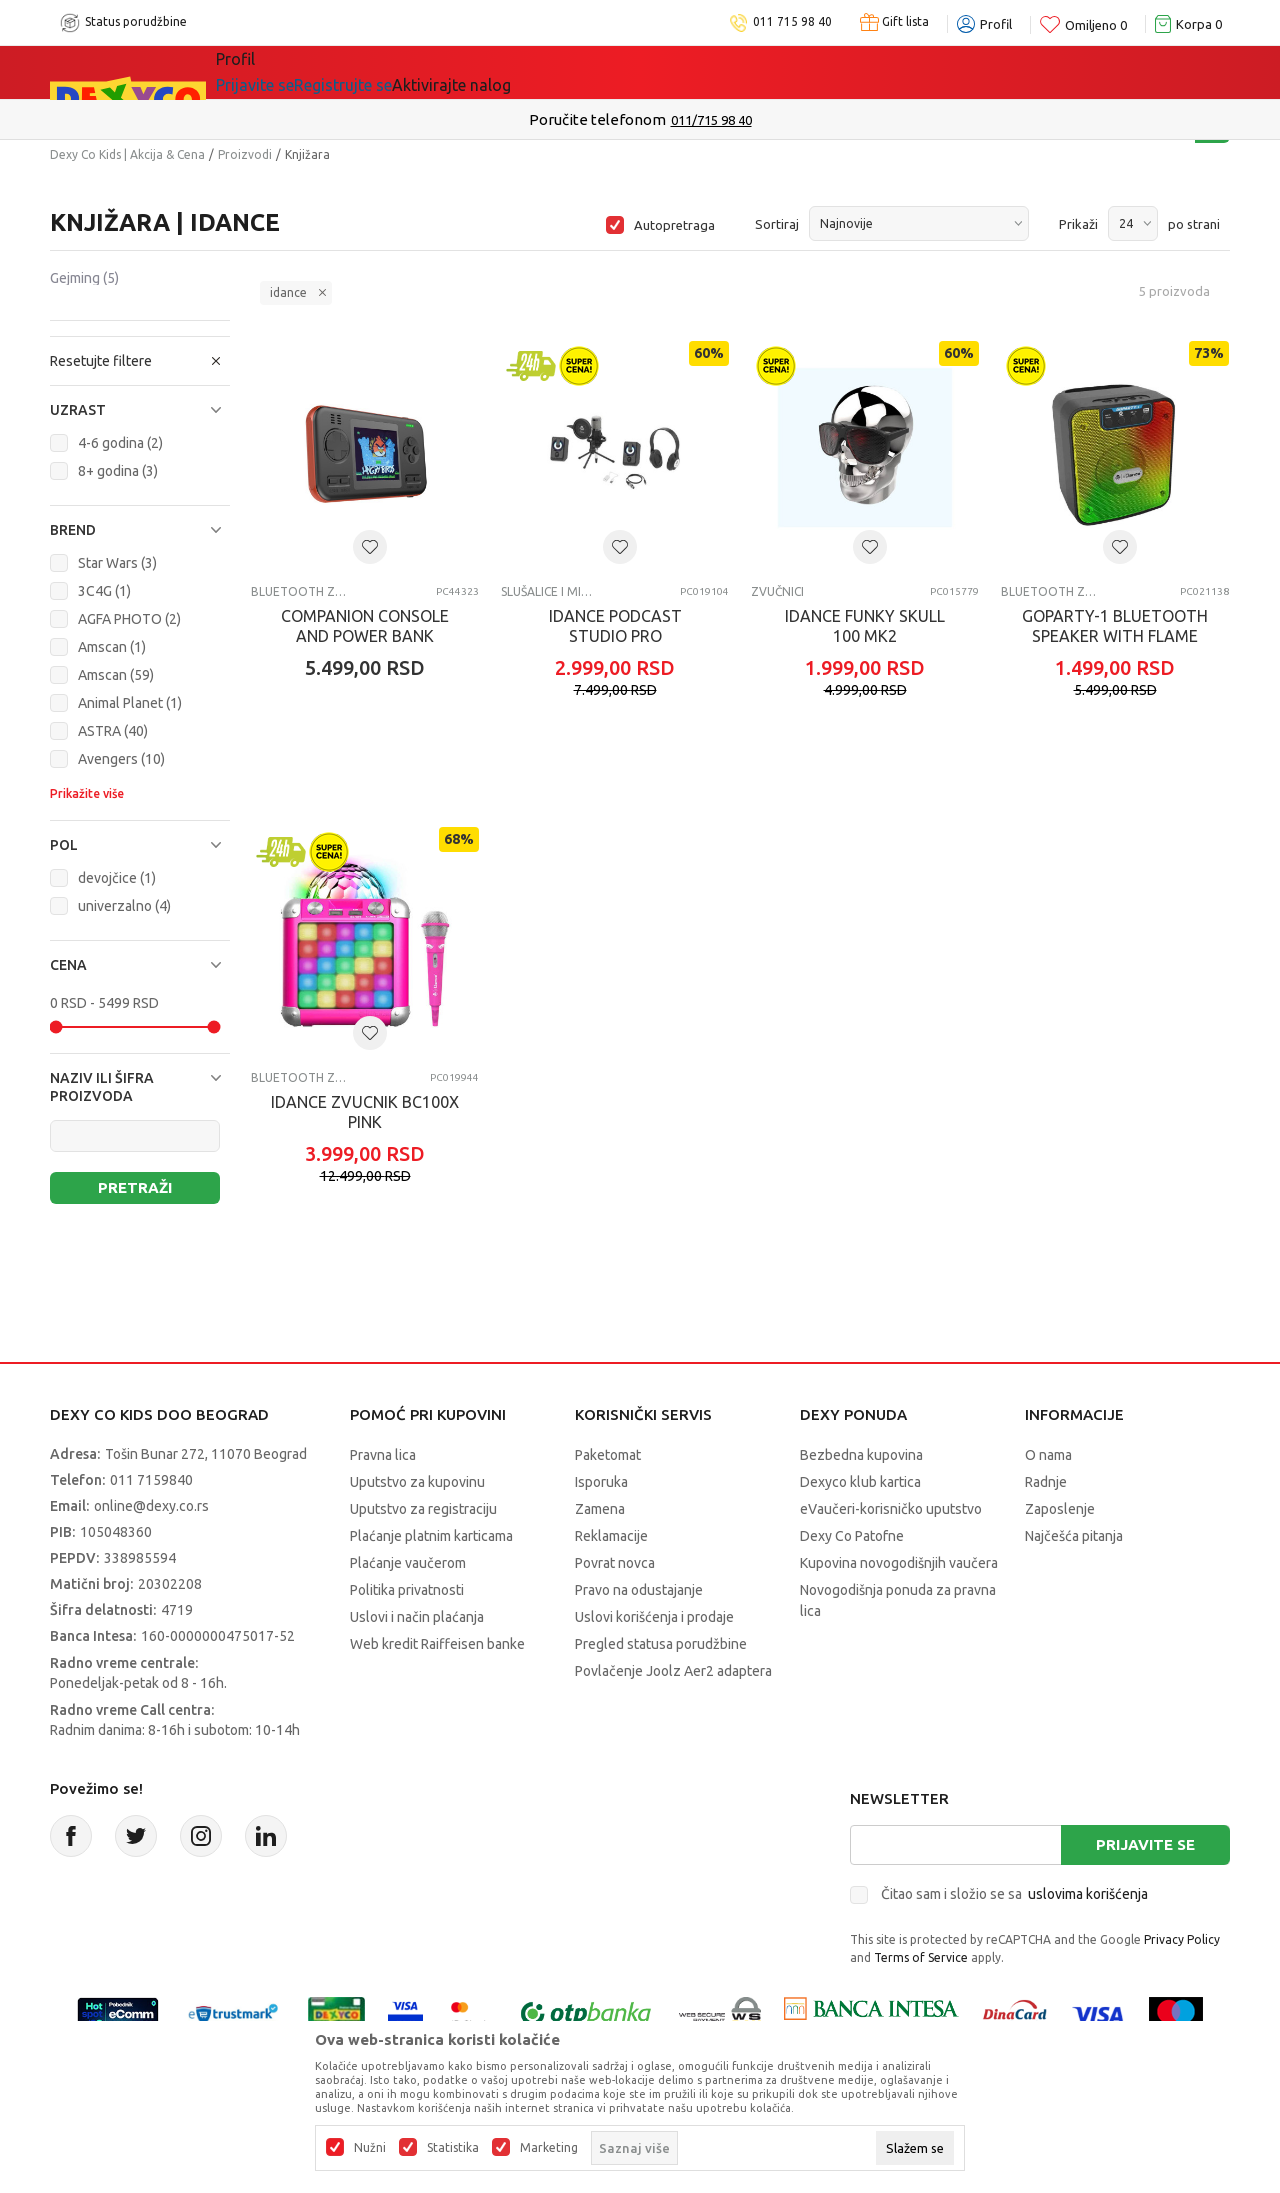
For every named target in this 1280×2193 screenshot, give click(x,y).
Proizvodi (245, 154)
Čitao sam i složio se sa (1014, 1894)
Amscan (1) (112, 647)
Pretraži (135, 1187)
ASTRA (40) (113, 731)
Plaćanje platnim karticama (431, 1536)
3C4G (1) (104, 591)
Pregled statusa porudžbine (661, 1644)
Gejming (84, 278)
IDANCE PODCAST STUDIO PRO (615, 626)
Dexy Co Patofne (852, 1536)
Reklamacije (611, 1536)
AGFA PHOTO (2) (129, 619)
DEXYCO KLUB (653, 72)
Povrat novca (615, 1563)
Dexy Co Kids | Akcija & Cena (127, 154)
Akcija (389, 72)
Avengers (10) (121, 759)
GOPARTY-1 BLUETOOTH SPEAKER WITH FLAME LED (1115, 636)
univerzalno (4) (124, 906)
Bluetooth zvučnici (298, 591)
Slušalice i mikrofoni (548, 591)
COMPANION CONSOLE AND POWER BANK (365, 626)
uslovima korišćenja (1088, 1894)
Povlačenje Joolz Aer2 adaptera (673, 1671)
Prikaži (1078, 224)
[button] (140, 410)
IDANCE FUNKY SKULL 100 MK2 (865, 626)
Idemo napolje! (504, 72)
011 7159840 (151, 1480)
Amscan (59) (116, 675)
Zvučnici (777, 591)
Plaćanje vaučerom (408, 1563)
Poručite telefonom (597, 119)
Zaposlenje (1060, 1509)
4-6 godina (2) (120, 443)
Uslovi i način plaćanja (417, 1617)
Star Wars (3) (117, 563)
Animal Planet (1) (130, 703)
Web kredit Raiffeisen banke (437, 1644)
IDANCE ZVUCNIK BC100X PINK (365, 1112)
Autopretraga (674, 225)
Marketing (549, 2148)
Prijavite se (1145, 1844)
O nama (1048, 1455)
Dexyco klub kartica (860, 1482)
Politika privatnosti (407, 1590)
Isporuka (601, 1482)
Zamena (600, 1509)
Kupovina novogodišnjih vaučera (899, 1563)
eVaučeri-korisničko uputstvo (891, 1509)
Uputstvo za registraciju (423, 1509)
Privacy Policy (1182, 1939)
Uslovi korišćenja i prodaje (654, 1617)
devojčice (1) (117, 878)
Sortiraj (777, 224)
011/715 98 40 (711, 120)
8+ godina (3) (118, 471)
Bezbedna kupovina (861, 1455)
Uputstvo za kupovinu (417, 1482)
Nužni (370, 2148)
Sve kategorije (284, 72)
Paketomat (608, 1455)
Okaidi (768, 72)
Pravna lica (383, 1455)
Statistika (453, 2148)
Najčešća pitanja (1074, 1536)
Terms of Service (921, 1957)
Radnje (1046, 1482)
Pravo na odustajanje (639, 1590)
